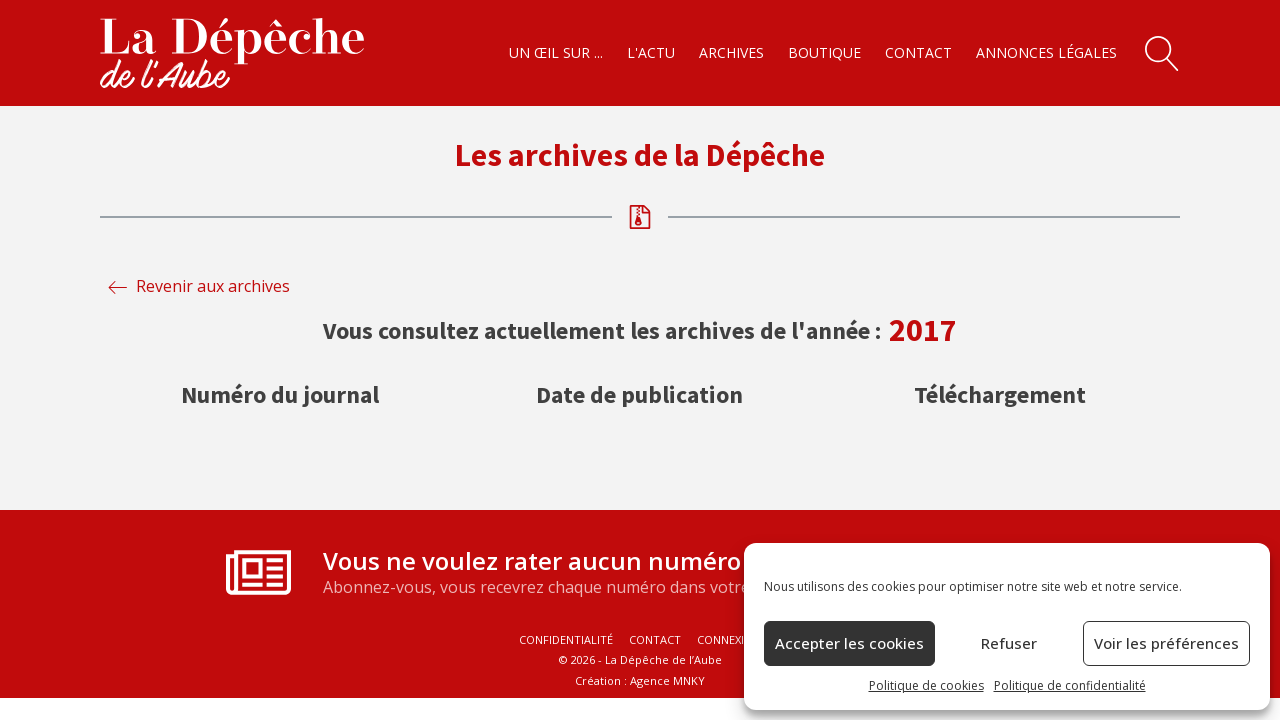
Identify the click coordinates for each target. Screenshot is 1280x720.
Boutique (824, 52)
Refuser (1009, 643)
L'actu (651, 52)
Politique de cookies (926, 685)
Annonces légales (1046, 52)
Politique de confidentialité (1070, 685)
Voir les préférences (1166, 643)
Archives (731, 52)
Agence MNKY (667, 680)
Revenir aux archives (213, 286)
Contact (918, 52)
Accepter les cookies (849, 643)
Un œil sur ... (556, 52)
